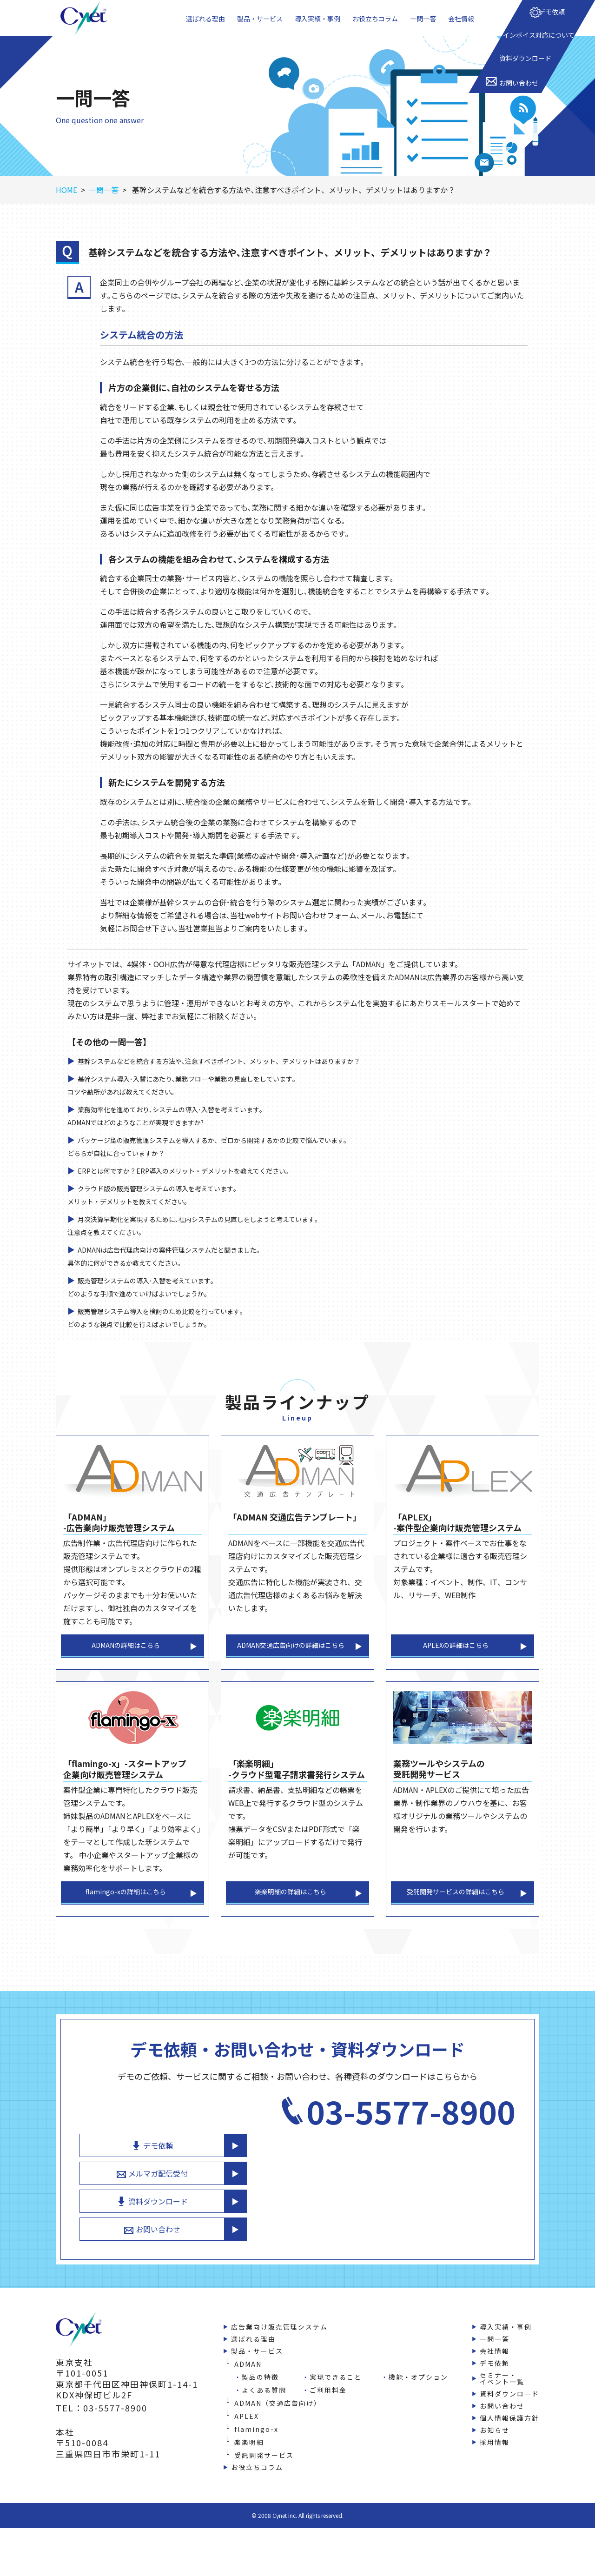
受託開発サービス (264, 2467)
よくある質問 (264, 2402)
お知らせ (494, 2442)
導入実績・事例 (319, 27)
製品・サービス (259, 27)
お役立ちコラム (378, 27)
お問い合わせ (418, 2239)
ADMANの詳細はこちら (125, 1666)
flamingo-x (256, 2441)
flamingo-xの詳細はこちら (125, 1919)
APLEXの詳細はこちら (455, 1666)
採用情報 (494, 2454)
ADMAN (248, 2376)
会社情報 (464, 27)
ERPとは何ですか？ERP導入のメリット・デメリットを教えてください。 (199, 1189)
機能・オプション (418, 2389)
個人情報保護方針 (509, 2430)
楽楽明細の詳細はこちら (290, 1919)
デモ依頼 (418, 2141)
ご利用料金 (328, 2402)
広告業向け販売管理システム (279, 2339)
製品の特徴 (260, 2389)
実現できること (336, 2389)
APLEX (246, 2428)
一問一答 (427, 27)
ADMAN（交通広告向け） (277, 2415)
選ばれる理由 (203, 27)
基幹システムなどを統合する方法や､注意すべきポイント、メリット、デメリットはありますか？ (239, 1079)
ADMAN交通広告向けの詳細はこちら (290, 1666)
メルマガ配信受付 (418, 2174)
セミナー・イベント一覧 (502, 2390)
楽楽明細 (249, 2454)
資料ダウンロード (418, 2206)
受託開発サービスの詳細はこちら (455, 1919)
